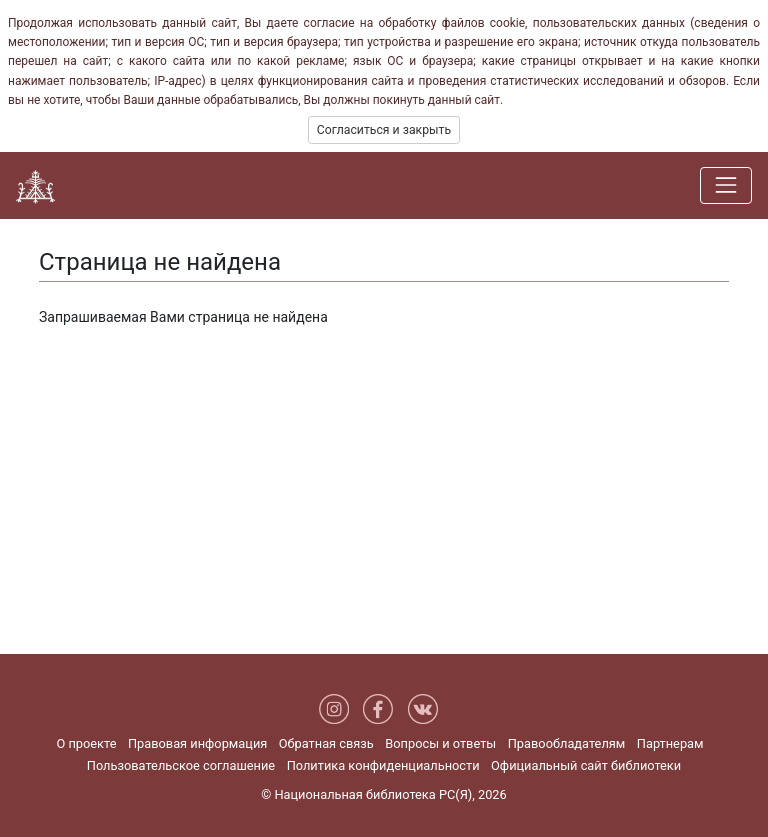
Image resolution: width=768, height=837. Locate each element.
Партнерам (670, 743)
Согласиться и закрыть (384, 130)
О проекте (86, 743)
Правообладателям (567, 743)
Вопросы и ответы (440, 743)
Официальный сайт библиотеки (586, 765)
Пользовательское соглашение (181, 765)
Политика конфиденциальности (383, 765)
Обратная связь (326, 743)
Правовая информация (197, 743)
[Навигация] (726, 185)
